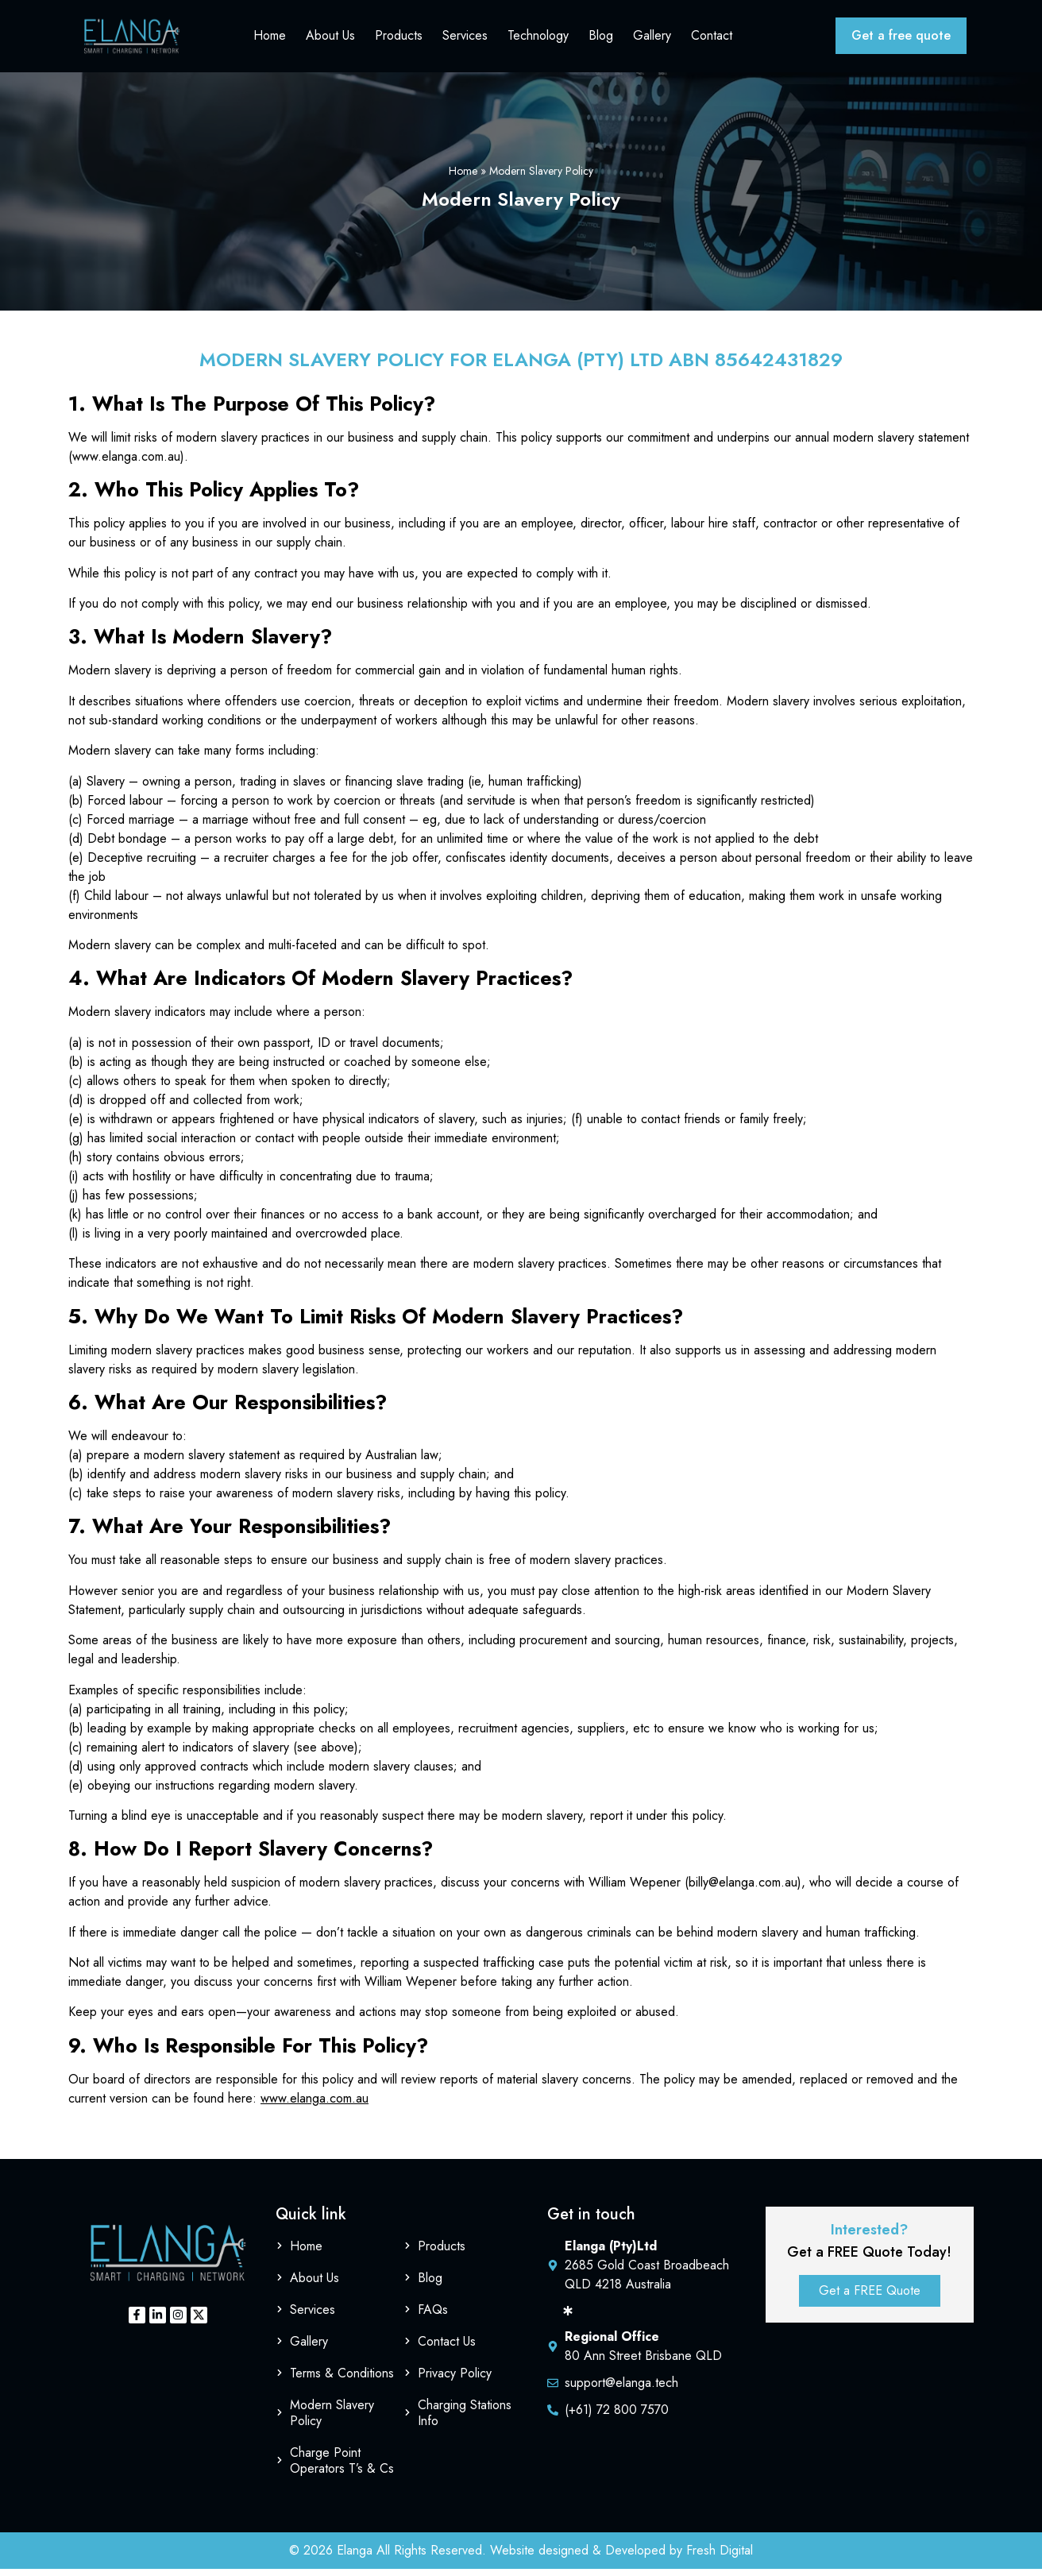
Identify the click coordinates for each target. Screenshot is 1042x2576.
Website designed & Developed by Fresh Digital (621, 2557)
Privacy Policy (455, 2380)
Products (403, 39)
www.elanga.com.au (314, 2105)
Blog (605, 39)
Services (469, 39)
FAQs (433, 2317)
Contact (716, 39)
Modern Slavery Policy (332, 2420)
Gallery (657, 39)
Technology (542, 39)
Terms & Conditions (342, 2380)
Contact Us (447, 2348)
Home (274, 39)
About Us (335, 39)
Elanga (354, 2557)
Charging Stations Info (464, 2420)
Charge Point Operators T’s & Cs (342, 2467)
